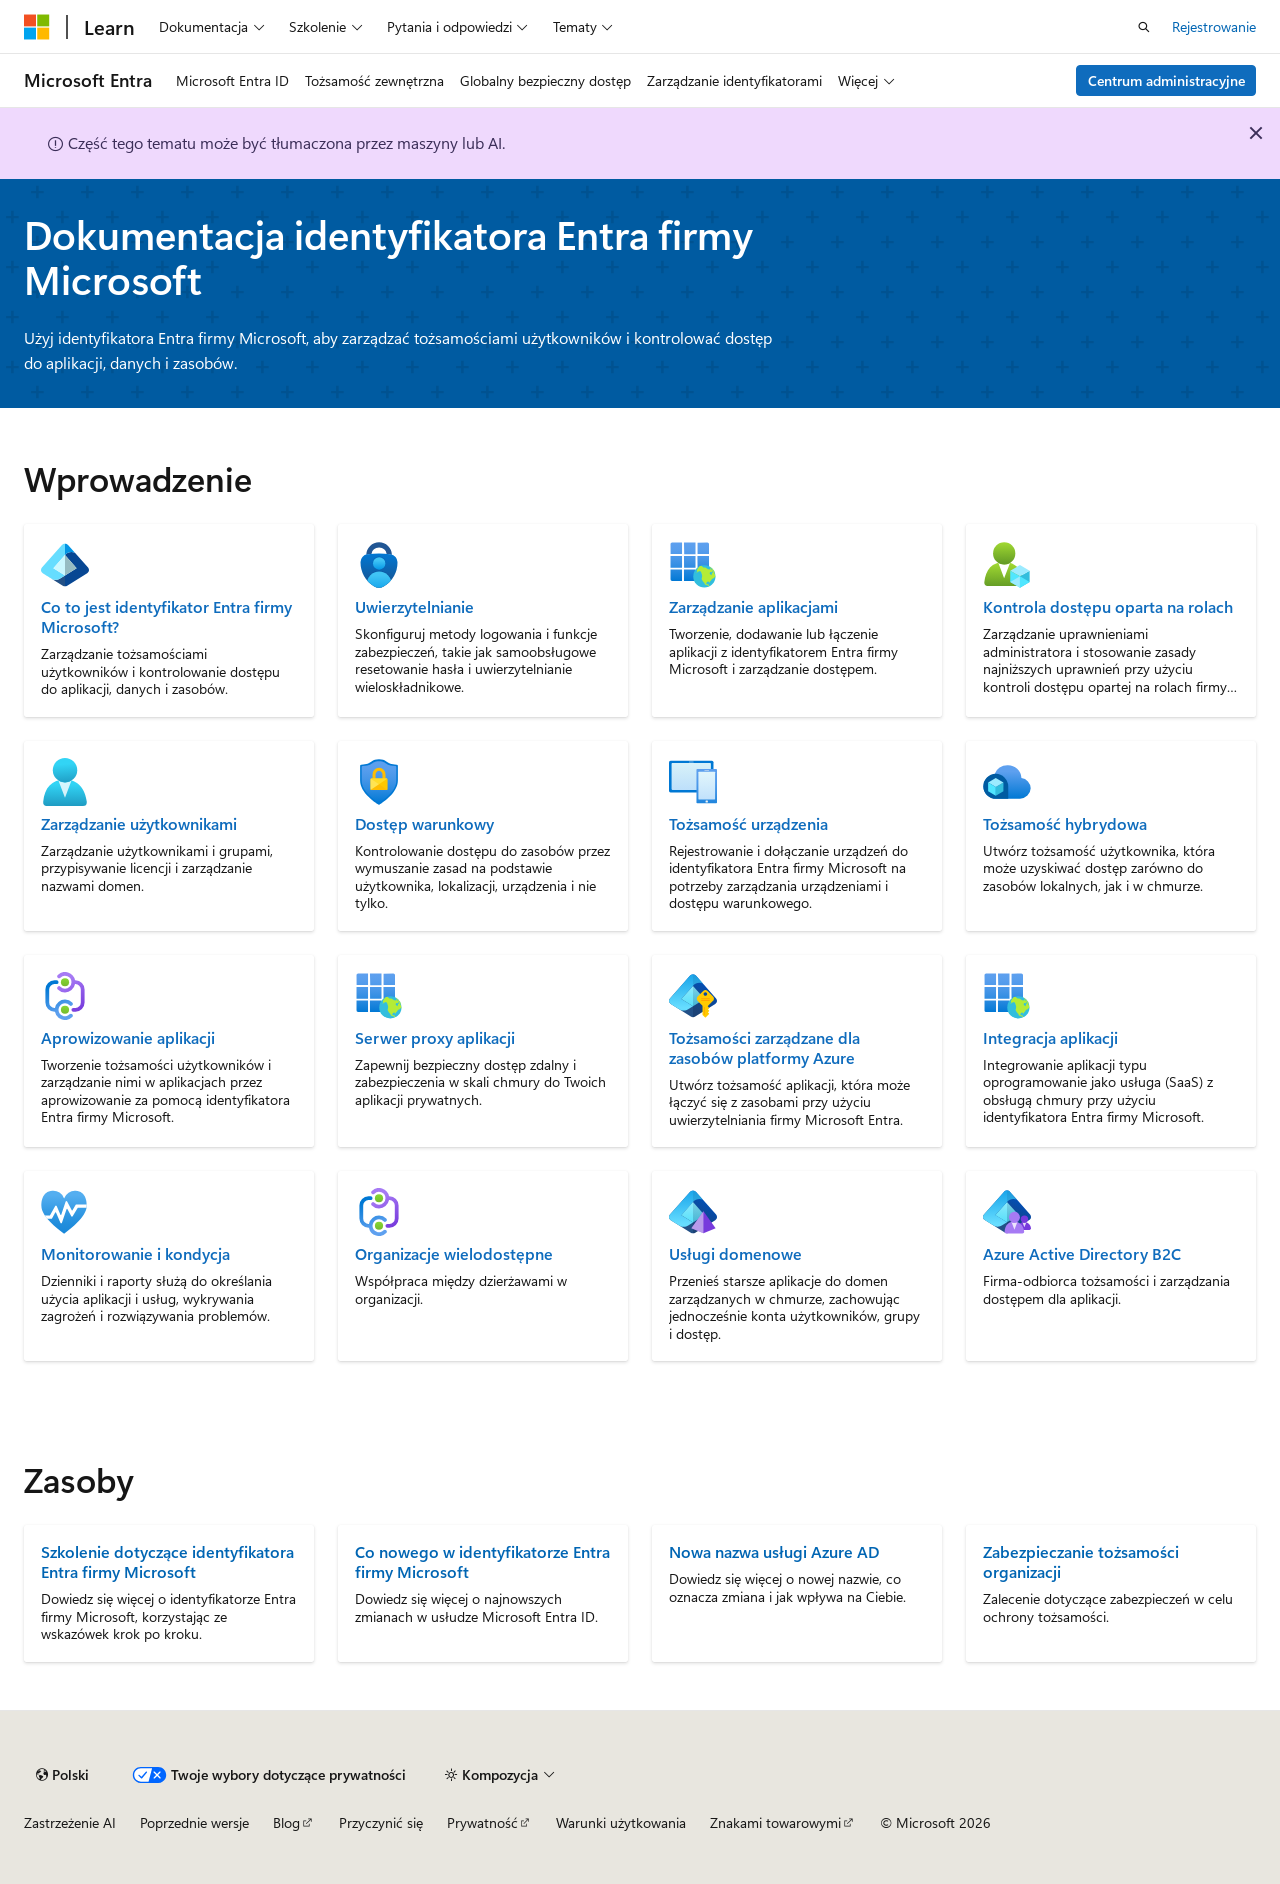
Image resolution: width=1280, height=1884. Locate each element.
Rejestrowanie (1214, 26)
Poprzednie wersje (194, 1822)
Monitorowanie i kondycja (135, 1254)
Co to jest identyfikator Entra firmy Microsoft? (166, 617)
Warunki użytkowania (621, 1822)
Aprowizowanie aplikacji (128, 1038)
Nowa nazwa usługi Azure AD (774, 1551)
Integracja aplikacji (1050, 1038)
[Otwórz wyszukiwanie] (1144, 27)
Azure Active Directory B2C (1082, 1254)
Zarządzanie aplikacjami (753, 607)
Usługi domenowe (735, 1254)
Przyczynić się (381, 1822)
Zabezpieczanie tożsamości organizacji (1081, 1561)
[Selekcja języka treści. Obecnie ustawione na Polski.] (62, 1775)
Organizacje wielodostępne (454, 1254)
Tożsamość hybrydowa (1065, 824)
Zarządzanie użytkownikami (139, 824)
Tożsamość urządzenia (748, 824)
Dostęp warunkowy (424, 824)
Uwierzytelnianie (414, 607)
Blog (286, 1822)
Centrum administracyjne (1166, 80)
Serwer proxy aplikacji (435, 1038)
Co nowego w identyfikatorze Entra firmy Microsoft (482, 1561)
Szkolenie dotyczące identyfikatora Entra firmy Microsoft (167, 1561)
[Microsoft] (37, 27)
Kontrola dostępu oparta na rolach (1108, 607)
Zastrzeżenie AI (70, 1822)
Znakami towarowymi (775, 1822)
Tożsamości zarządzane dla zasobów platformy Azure (764, 1048)
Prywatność (482, 1822)
